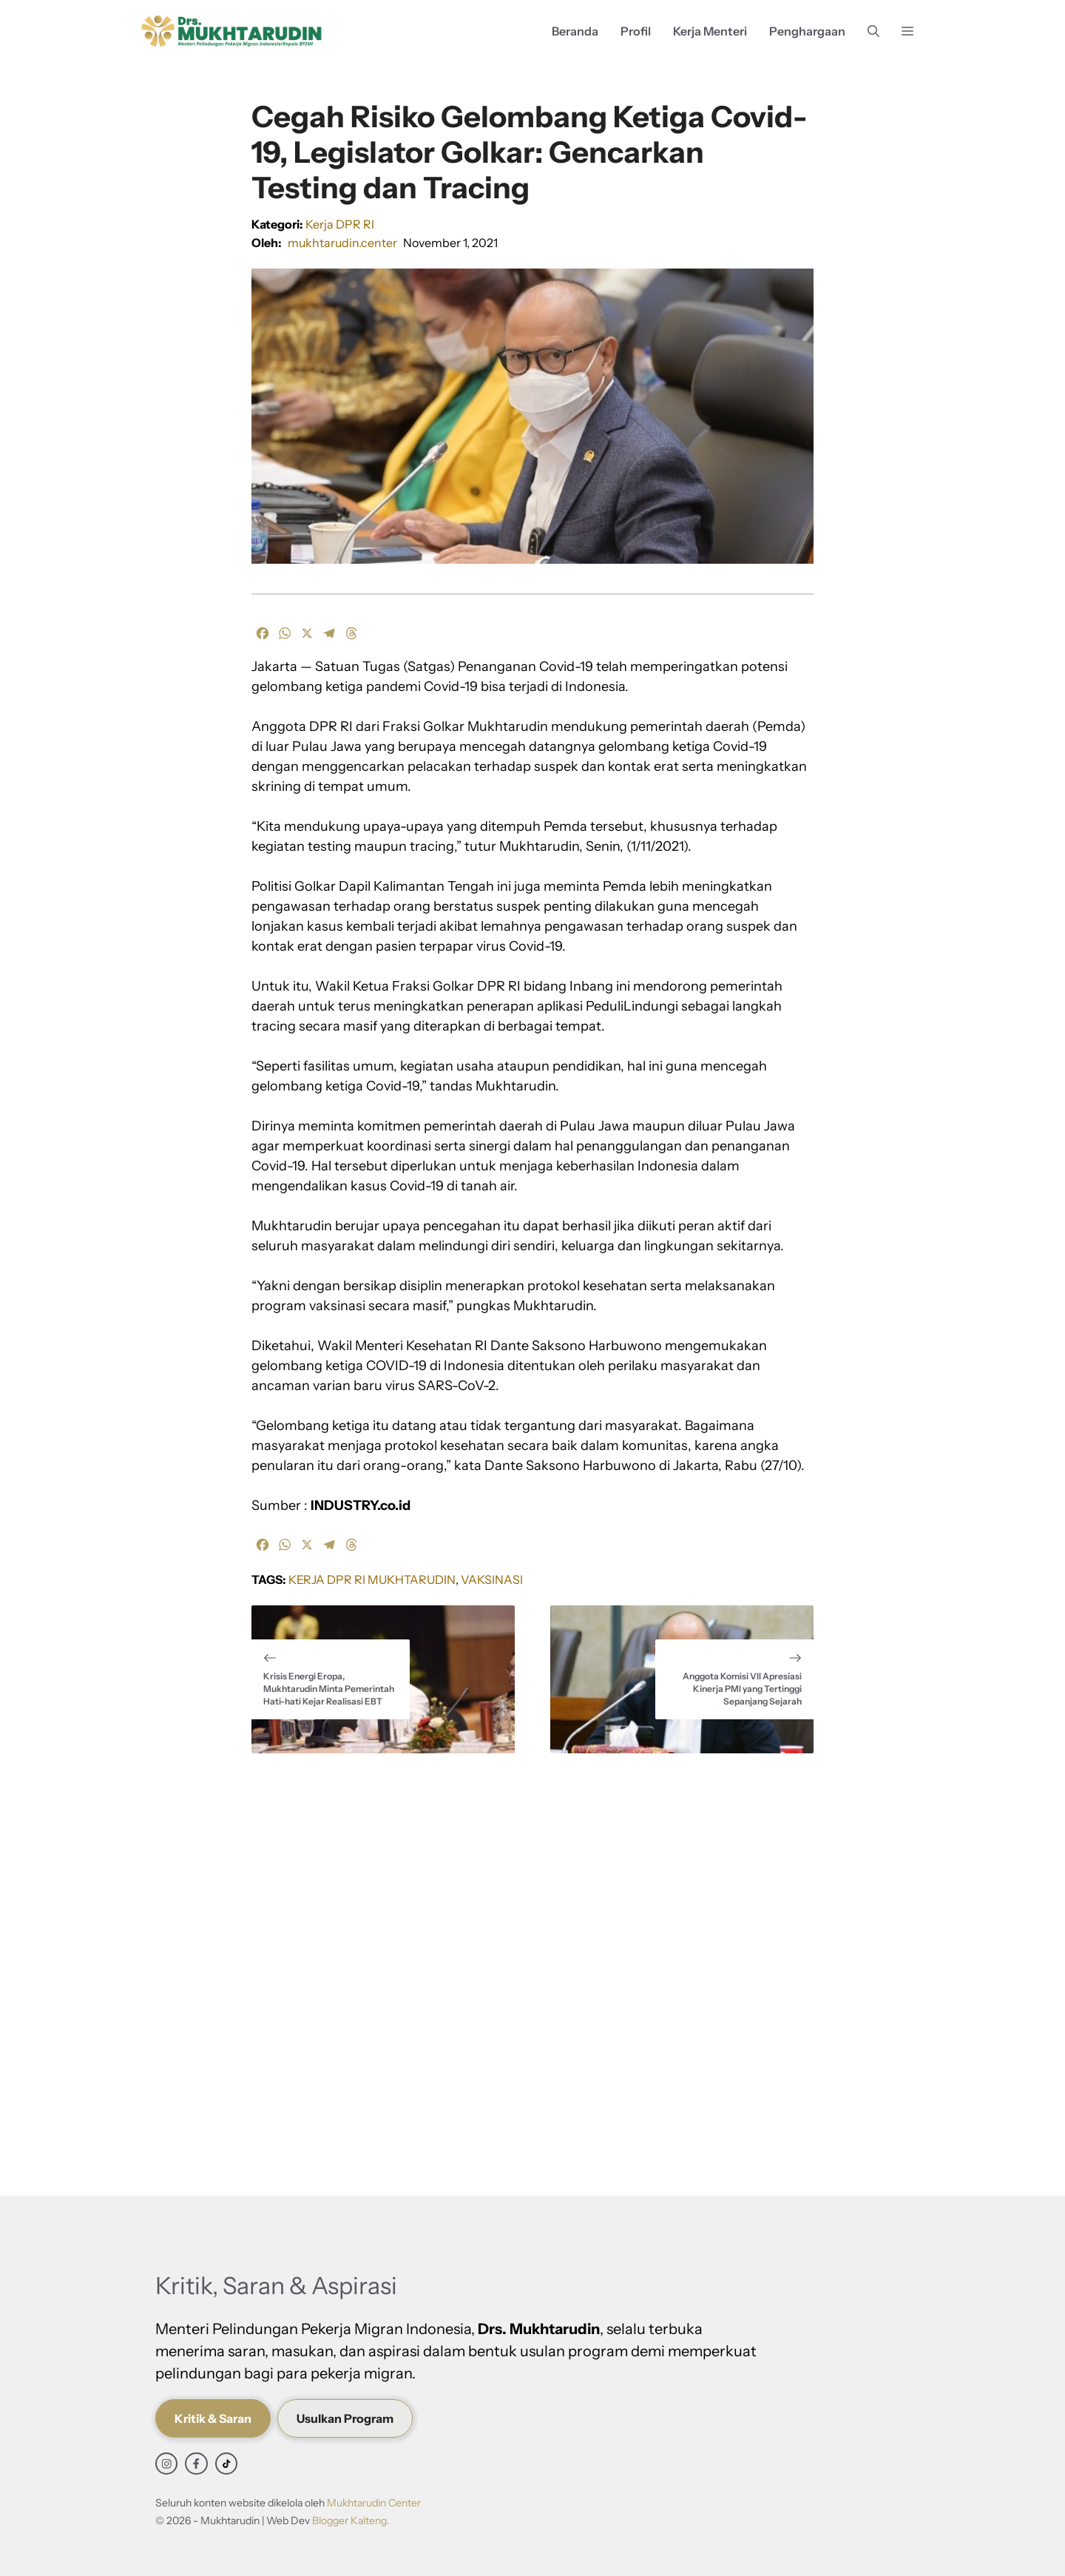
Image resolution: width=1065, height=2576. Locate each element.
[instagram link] (166, 2463)
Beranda (575, 31)
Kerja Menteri (710, 31)
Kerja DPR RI (339, 224)
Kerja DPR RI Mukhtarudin (372, 1579)
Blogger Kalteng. (351, 2520)
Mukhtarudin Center (374, 2502)
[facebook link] (196, 2463)
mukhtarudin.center (342, 242)
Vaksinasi (492, 1579)
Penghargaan (807, 31)
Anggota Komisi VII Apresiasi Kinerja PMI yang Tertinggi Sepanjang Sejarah (742, 1688)
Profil (636, 31)
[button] (873, 31)
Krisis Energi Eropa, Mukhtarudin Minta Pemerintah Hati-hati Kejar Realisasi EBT (328, 1688)
